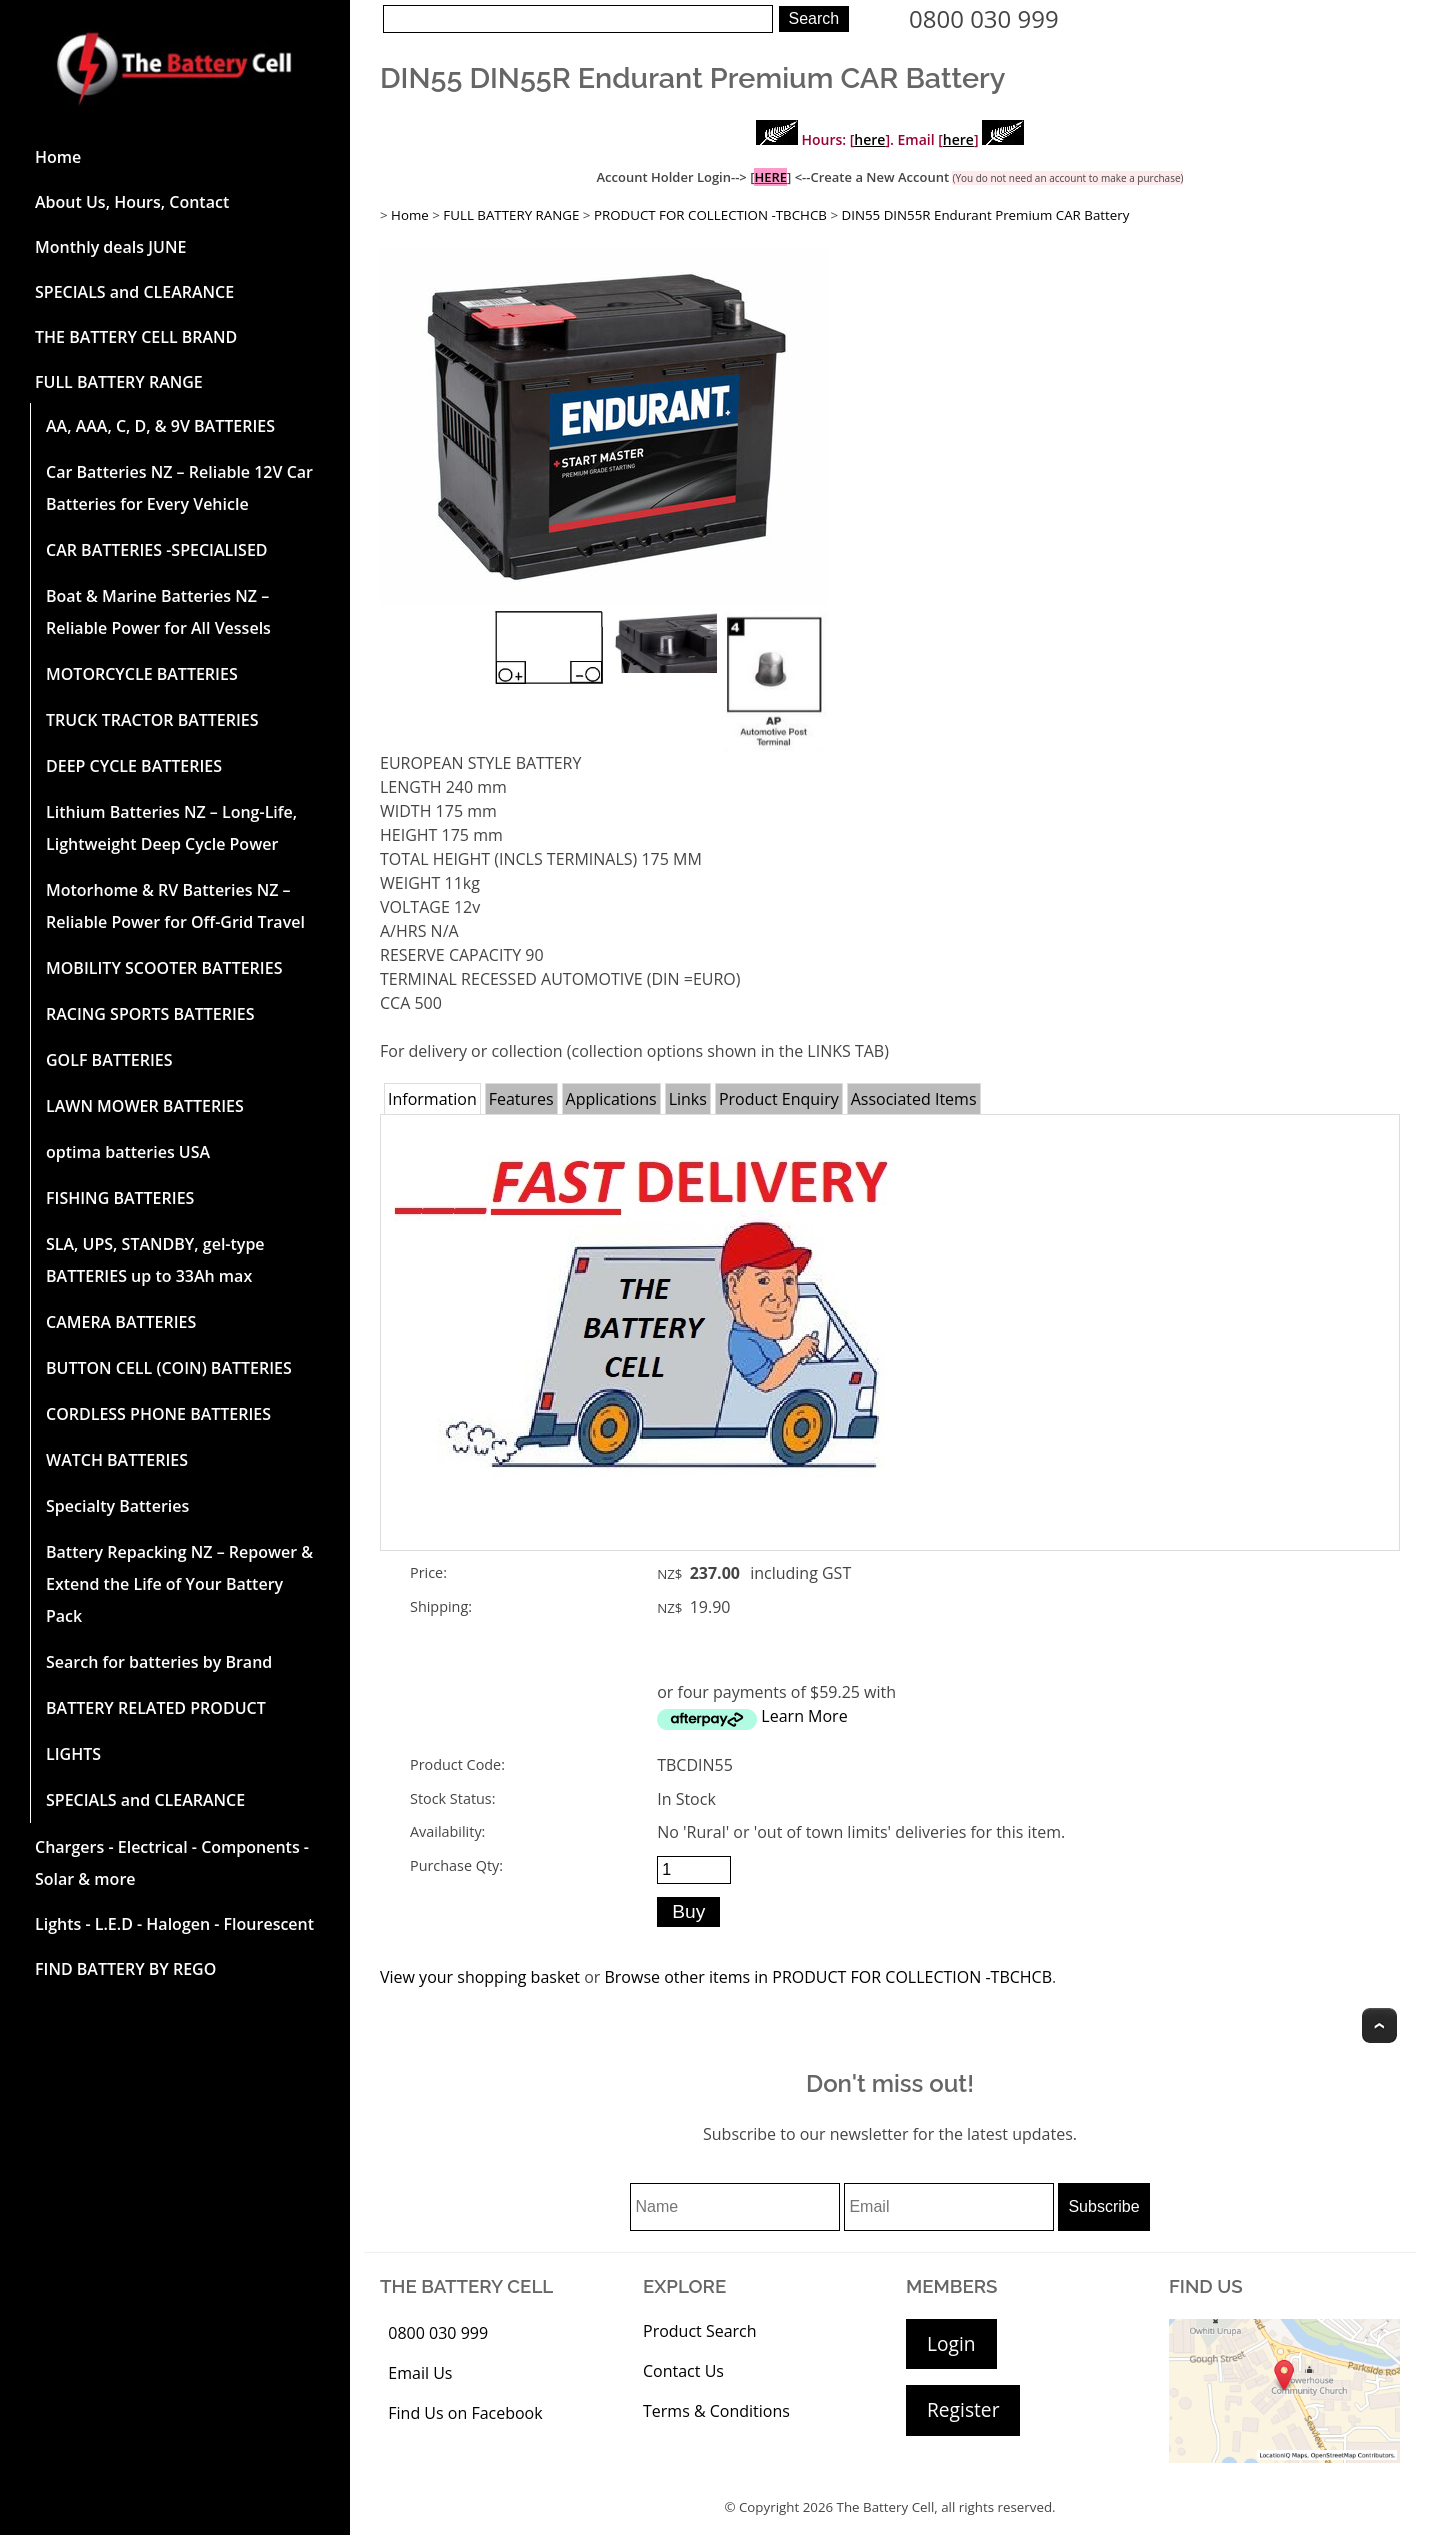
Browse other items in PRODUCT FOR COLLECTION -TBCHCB (828, 1977)
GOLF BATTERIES (109, 1060)
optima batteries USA (128, 1152)
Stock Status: (452, 1798)
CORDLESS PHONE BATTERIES (158, 1414)
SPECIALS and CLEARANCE (134, 292)
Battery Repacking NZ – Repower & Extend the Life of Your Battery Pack (179, 1584)
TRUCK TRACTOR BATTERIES (152, 720)
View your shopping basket (480, 1977)
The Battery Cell (886, 2507)
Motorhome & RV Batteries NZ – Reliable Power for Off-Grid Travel (175, 906)
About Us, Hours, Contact (132, 202)
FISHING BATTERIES (120, 1198)
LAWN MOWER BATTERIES (145, 1106)
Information (432, 1099)
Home (58, 157)
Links (688, 1099)
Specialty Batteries (117, 1506)
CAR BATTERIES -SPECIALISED (157, 550)
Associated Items (914, 1099)
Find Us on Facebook (465, 2413)
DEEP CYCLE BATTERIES (134, 766)
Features (521, 1099)
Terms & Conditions (716, 2411)
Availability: (447, 1831)
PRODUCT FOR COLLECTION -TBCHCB (710, 215)
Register (963, 2409)
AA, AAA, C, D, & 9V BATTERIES (160, 426)
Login (951, 2343)
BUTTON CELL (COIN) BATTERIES (169, 1368)
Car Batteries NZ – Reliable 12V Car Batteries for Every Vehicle (179, 488)
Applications (611, 1099)
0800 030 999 (984, 18)
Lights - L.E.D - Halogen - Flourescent (174, 1924)
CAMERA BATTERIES (121, 1322)
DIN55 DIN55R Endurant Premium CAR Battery (986, 215)
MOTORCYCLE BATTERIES (142, 674)
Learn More (804, 1716)
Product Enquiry (779, 1099)
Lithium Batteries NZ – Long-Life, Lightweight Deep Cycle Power (171, 828)
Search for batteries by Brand (159, 1662)
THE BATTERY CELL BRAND (136, 337)
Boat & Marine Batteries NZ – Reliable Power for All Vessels (158, 612)
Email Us (420, 2373)
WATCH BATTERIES (117, 1460)
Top (1379, 2025)
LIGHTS (73, 1754)
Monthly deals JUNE (110, 247)
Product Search (700, 2331)
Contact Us (683, 2371)
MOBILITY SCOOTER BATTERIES (164, 968)
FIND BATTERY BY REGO (125, 1969)
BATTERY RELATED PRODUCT (156, 1708)
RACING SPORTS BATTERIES (150, 1014)
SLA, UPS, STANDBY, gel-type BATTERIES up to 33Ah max (155, 1260)
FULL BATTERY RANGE (119, 382)
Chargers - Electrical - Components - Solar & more (172, 1863)
